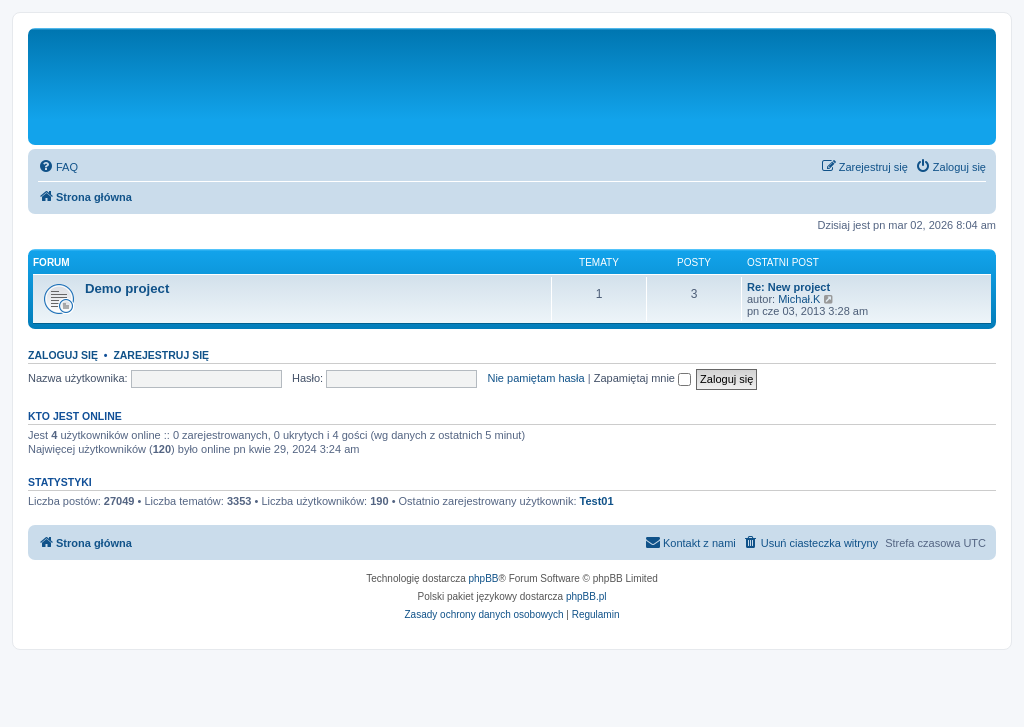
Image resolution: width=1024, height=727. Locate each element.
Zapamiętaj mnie (642, 378)
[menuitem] (58, 167)
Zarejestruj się (161, 355)
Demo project (127, 288)
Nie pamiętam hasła (535, 378)
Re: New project (788, 287)
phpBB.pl (586, 596)
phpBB (484, 578)
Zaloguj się (63, 355)
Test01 (597, 501)
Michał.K (799, 299)
